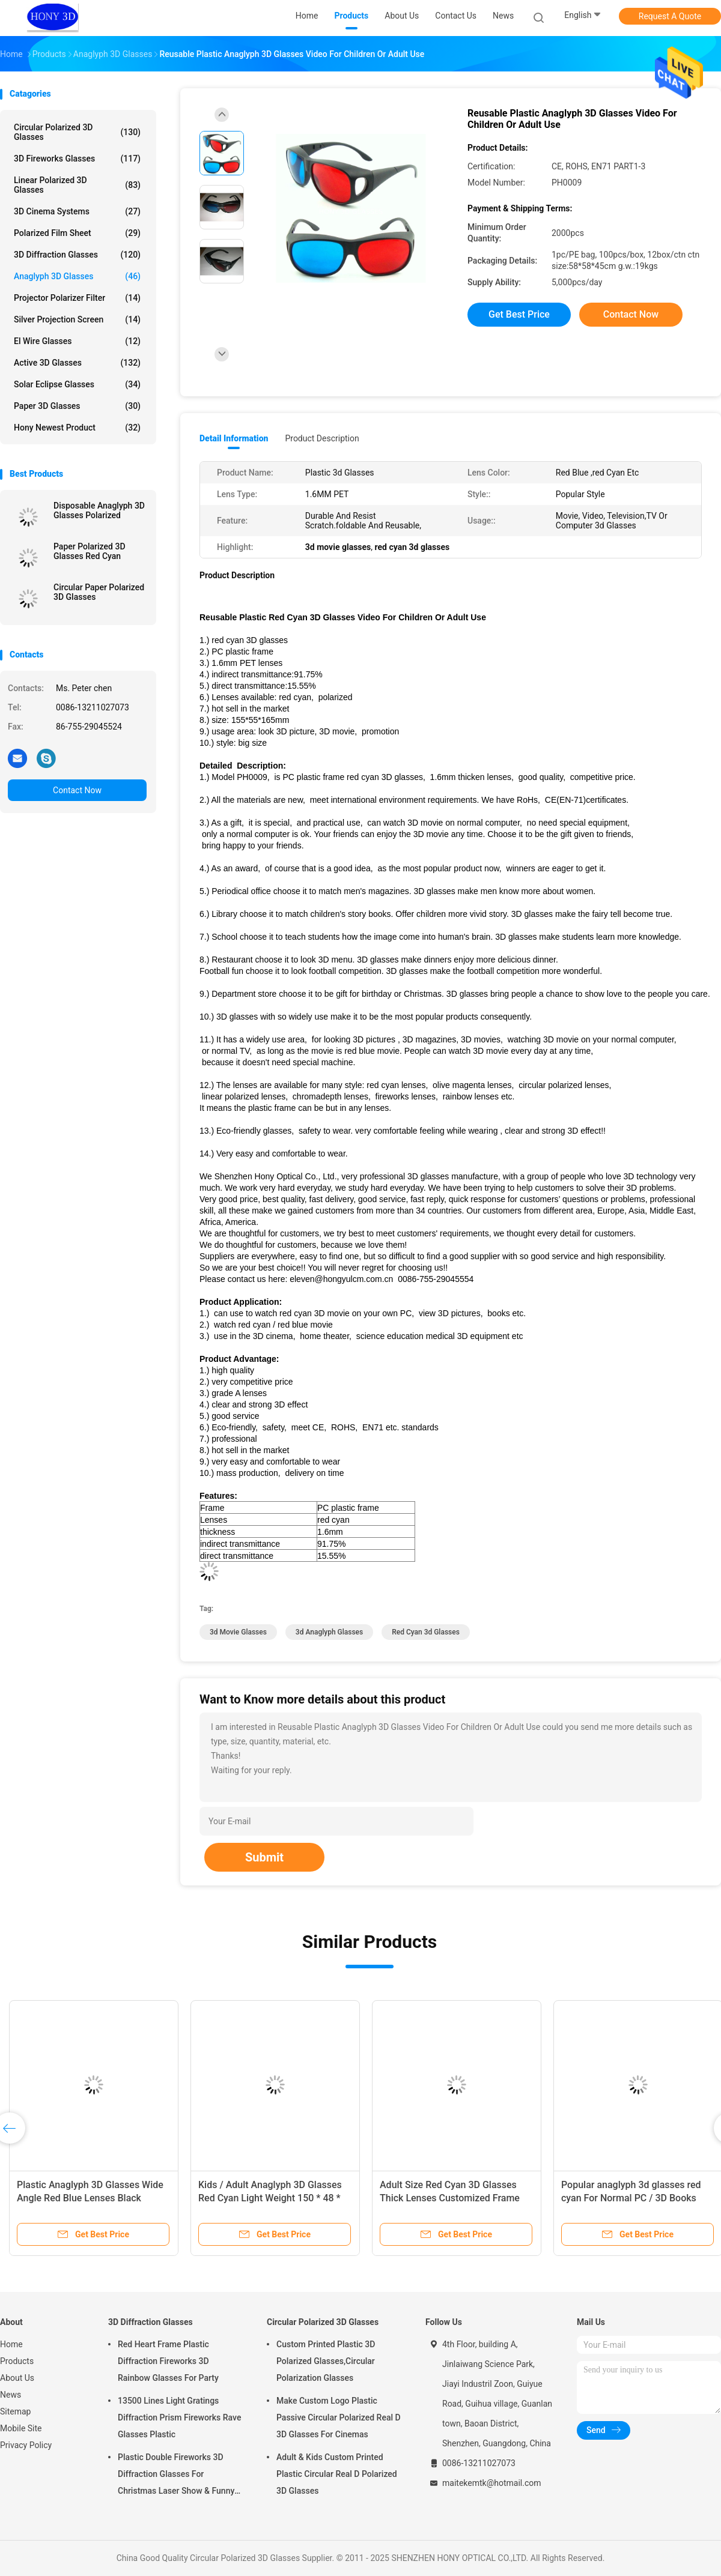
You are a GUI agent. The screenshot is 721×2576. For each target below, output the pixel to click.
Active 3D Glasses (77, 363)
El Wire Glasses (77, 341)
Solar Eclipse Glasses (77, 384)
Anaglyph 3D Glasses (77, 276)
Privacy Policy (26, 2445)
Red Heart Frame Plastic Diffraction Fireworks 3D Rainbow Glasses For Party (168, 2361)
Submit (264, 1857)
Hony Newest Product (77, 428)
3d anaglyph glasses (329, 1632)
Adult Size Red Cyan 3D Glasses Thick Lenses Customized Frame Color (450, 2198)
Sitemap (15, 2411)
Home (11, 2344)
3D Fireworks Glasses (77, 159)
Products (17, 2361)
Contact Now (77, 790)
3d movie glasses (238, 1632)
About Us (17, 2378)
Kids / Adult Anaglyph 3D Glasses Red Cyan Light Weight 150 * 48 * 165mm (270, 2198)
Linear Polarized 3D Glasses (77, 185)
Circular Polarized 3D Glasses (77, 132)
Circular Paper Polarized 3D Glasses (98, 592)
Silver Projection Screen (77, 319)
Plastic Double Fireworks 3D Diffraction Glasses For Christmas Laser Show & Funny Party (176, 2475)
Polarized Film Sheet (77, 233)
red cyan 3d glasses (426, 1632)
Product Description (322, 438)
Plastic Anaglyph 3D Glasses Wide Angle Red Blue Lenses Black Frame (90, 2198)
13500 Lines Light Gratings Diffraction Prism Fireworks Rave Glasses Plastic (179, 2417)
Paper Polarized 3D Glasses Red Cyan (89, 551)
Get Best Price (519, 314)
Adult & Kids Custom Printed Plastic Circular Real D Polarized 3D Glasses (336, 2474)
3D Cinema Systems (77, 211)
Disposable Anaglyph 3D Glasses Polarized (99, 510)
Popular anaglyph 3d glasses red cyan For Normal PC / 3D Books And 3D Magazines (631, 2198)
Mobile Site (21, 2428)
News (10, 2394)
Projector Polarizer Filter (77, 298)
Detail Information (233, 438)
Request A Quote (670, 16)
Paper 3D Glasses (77, 406)
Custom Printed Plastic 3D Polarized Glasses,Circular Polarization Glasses (325, 2361)
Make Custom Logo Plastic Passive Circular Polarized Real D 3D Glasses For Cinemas (338, 2417)
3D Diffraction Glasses (77, 255)
